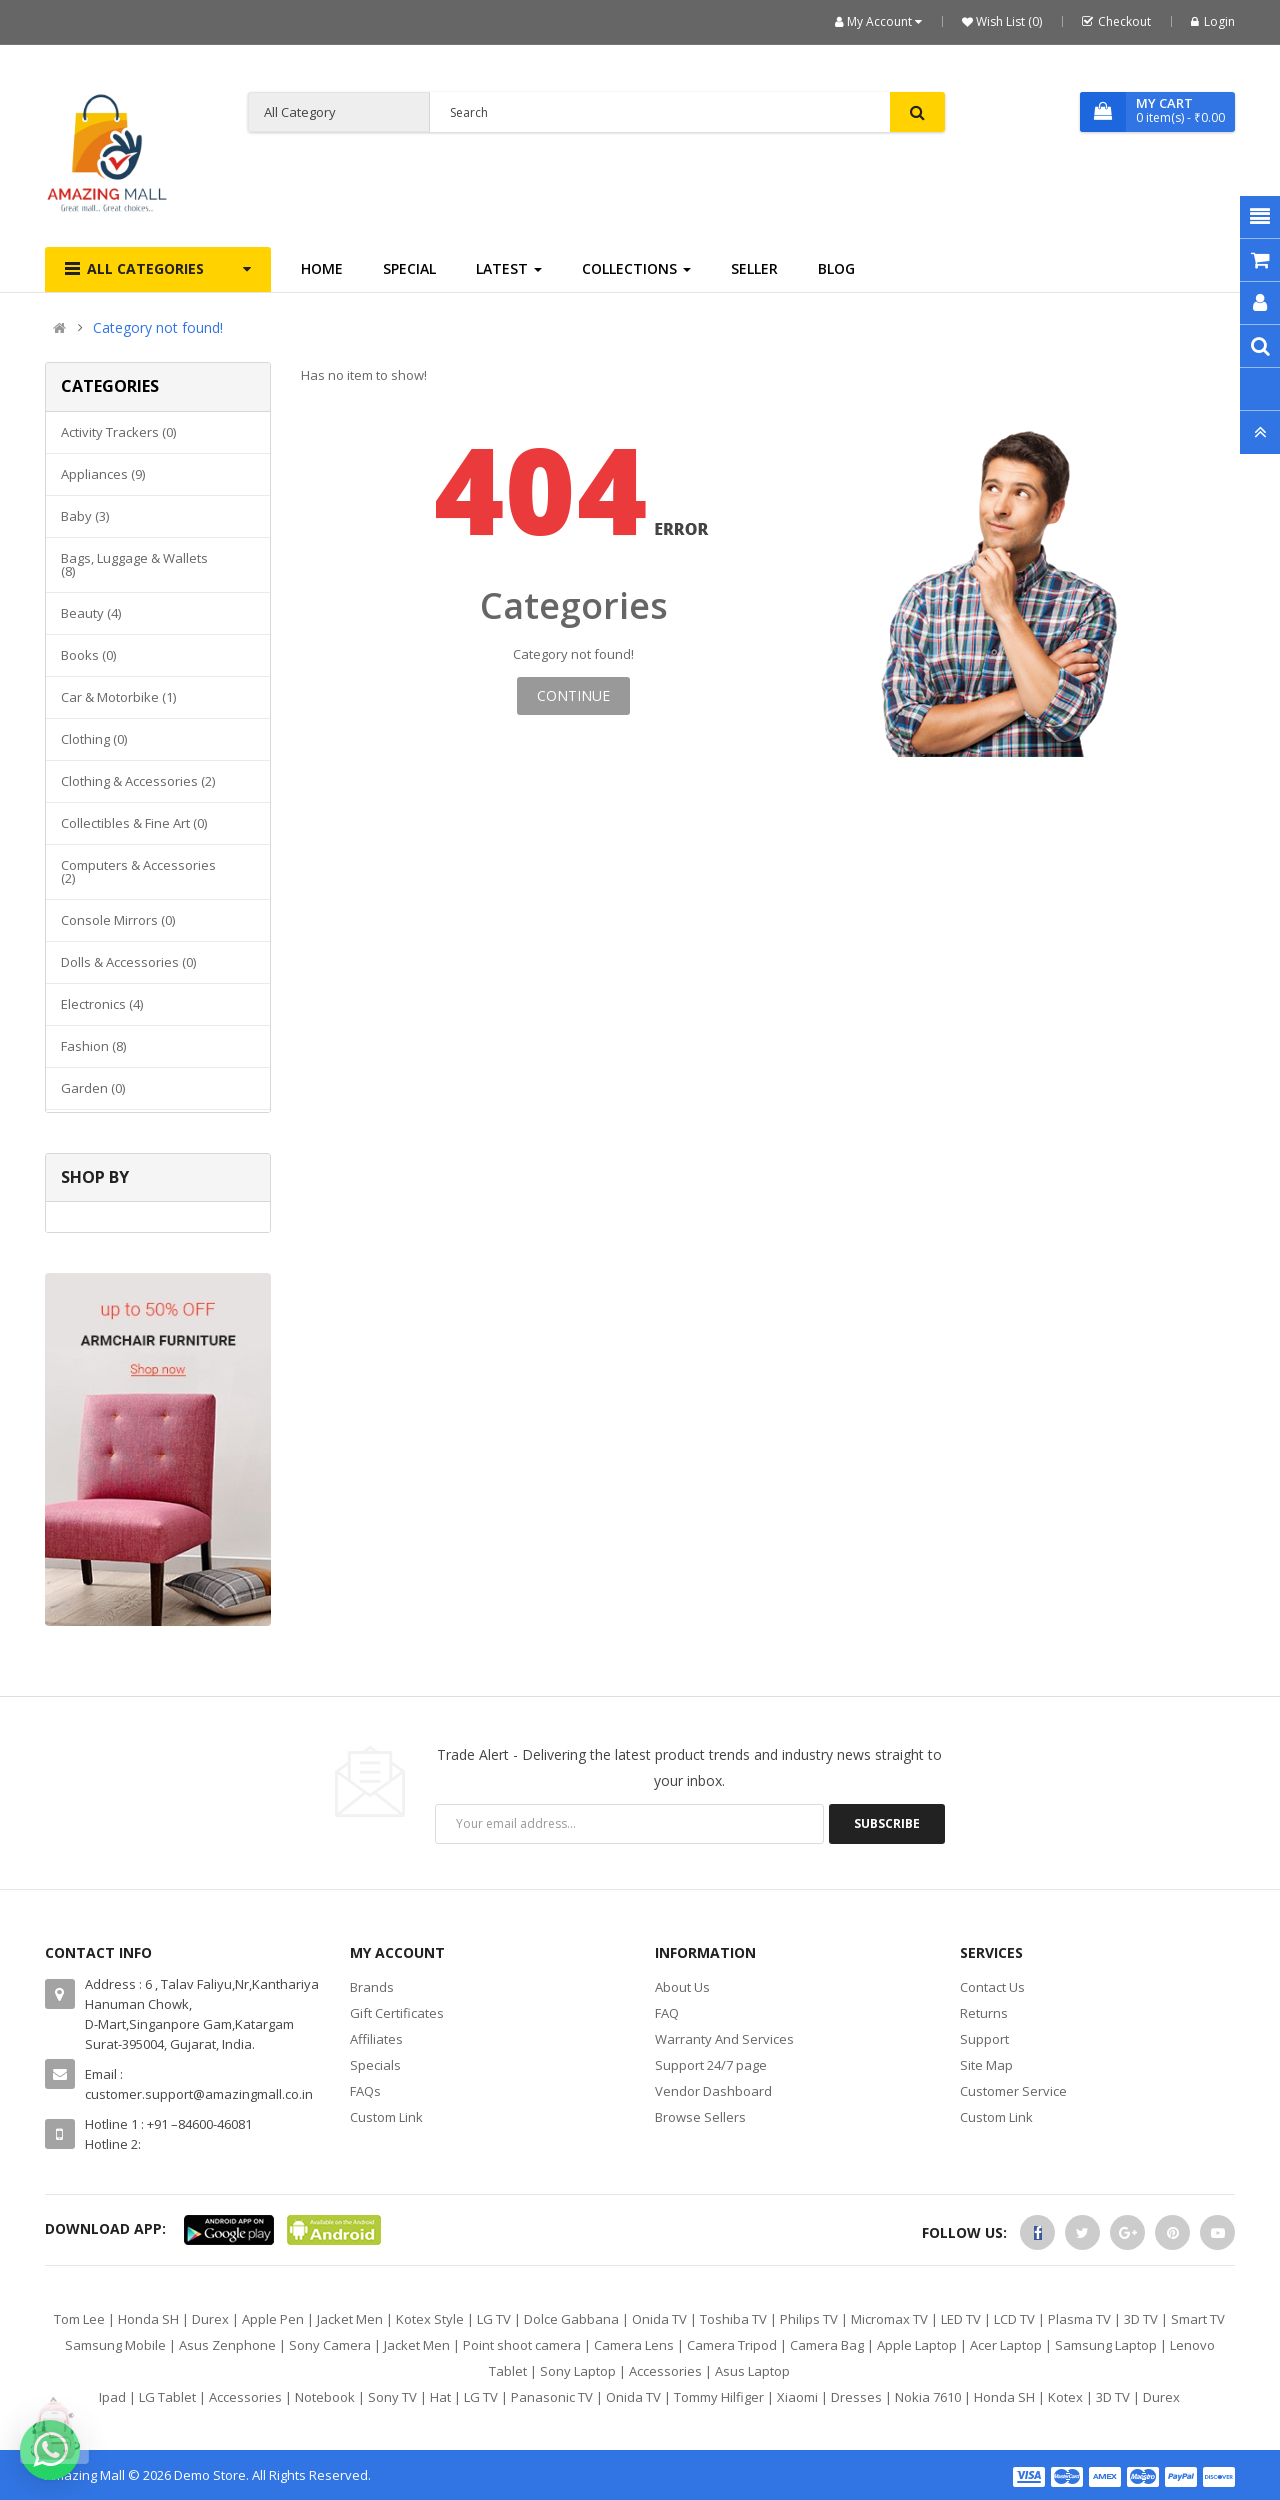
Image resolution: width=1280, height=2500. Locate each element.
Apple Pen (273, 2319)
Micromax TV (889, 2319)
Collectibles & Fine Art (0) (134, 823)
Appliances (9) (103, 474)
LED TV (961, 2319)
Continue (573, 695)
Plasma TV (1079, 2319)
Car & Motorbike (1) (118, 697)
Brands (372, 1987)
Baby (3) (85, 516)
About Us (682, 1987)
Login (1213, 21)
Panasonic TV (552, 2397)
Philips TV (809, 2319)
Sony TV (392, 2397)
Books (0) (88, 655)
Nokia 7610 (928, 2397)
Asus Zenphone (227, 2345)
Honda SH (148, 2319)
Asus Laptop (752, 2371)
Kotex (1065, 2397)
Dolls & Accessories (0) (128, 962)
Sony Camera (330, 2345)
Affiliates (376, 2039)
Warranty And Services (724, 2039)
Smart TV (1198, 2319)
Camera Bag (827, 2345)
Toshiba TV (733, 2319)
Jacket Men (350, 2319)
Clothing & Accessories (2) (138, 781)
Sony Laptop (578, 2371)
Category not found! (158, 327)
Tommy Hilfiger (719, 2397)
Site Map (986, 2065)
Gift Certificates (397, 2013)
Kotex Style (430, 2319)
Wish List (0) (1007, 21)
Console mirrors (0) (118, 920)
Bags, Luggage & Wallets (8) (134, 564)
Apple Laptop (917, 2345)
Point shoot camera (522, 2345)
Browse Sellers (700, 2117)
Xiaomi (797, 2397)
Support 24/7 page (711, 2065)
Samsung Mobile (115, 2345)
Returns (984, 2013)
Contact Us (992, 1987)
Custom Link (386, 2117)
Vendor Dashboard (713, 2091)
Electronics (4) (102, 1004)
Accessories (665, 2371)
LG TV (494, 2319)
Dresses (856, 2397)
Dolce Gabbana (571, 2319)
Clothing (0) (94, 739)
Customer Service (1013, 2091)
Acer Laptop (1006, 2345)
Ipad (112, 2397)
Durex (210, 2319)
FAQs (365, 2091)
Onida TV (659, 2319)
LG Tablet (167, 2397)
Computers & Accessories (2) (138, 871)
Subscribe (887, 1823)
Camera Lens (634, 2345)
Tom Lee (79, 2319)
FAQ (667, 2013)
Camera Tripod (732, 2345)
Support (984, 2039)
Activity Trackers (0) (118, 432)
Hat (440, 2397)
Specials (375, 2065)
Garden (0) (93, 1088)
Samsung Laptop (1106, 2345)
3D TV (1141, 2319)
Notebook (325, 2397)
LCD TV (1014, 2319)
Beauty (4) (91, 613)
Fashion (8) (93, 1046)
